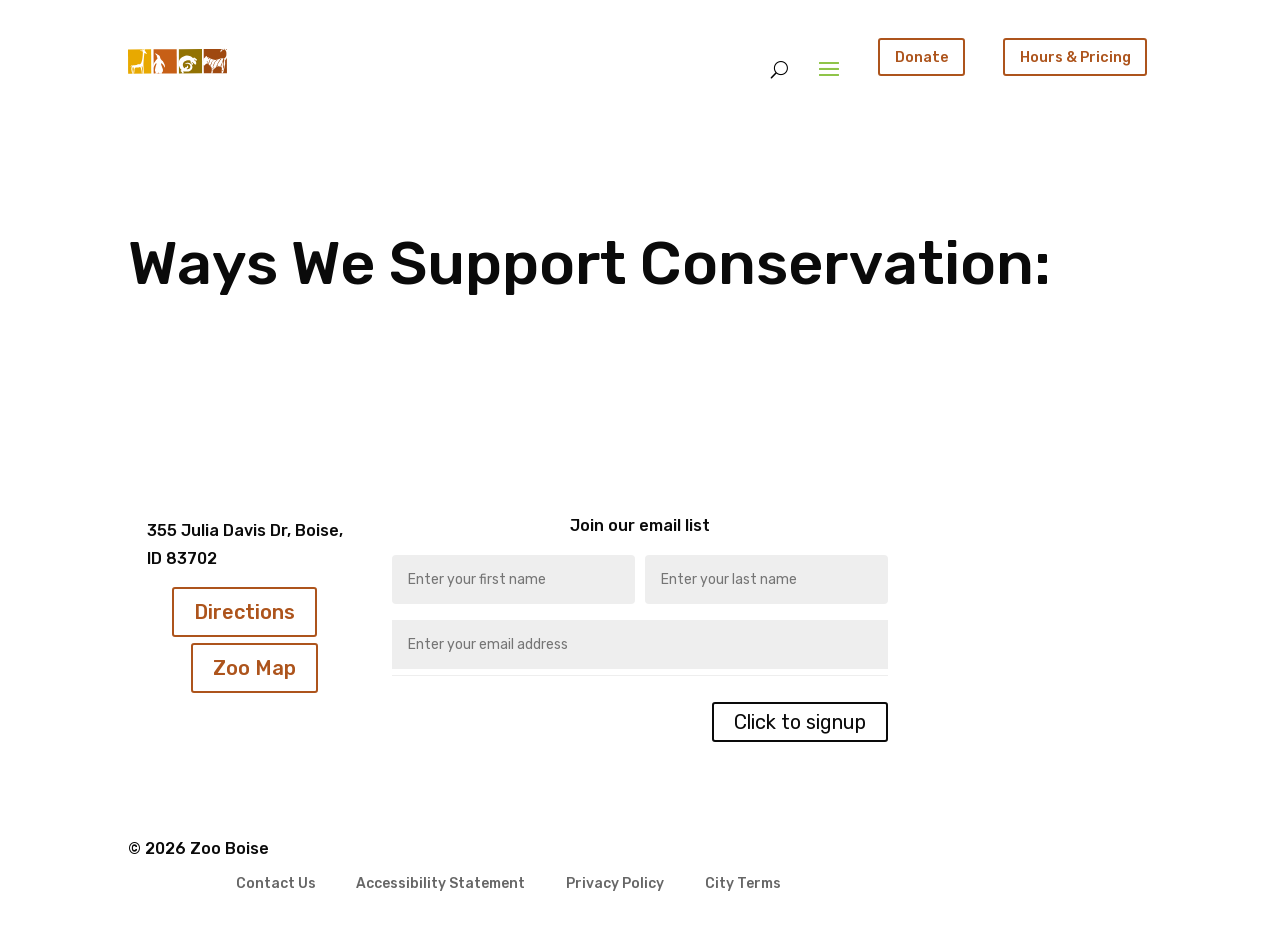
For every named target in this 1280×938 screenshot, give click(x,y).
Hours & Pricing (1075, 57)
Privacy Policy (615, 884)
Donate (922, 57)
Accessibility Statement (440, 884)
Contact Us (276, 884)
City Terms (743, 884)
